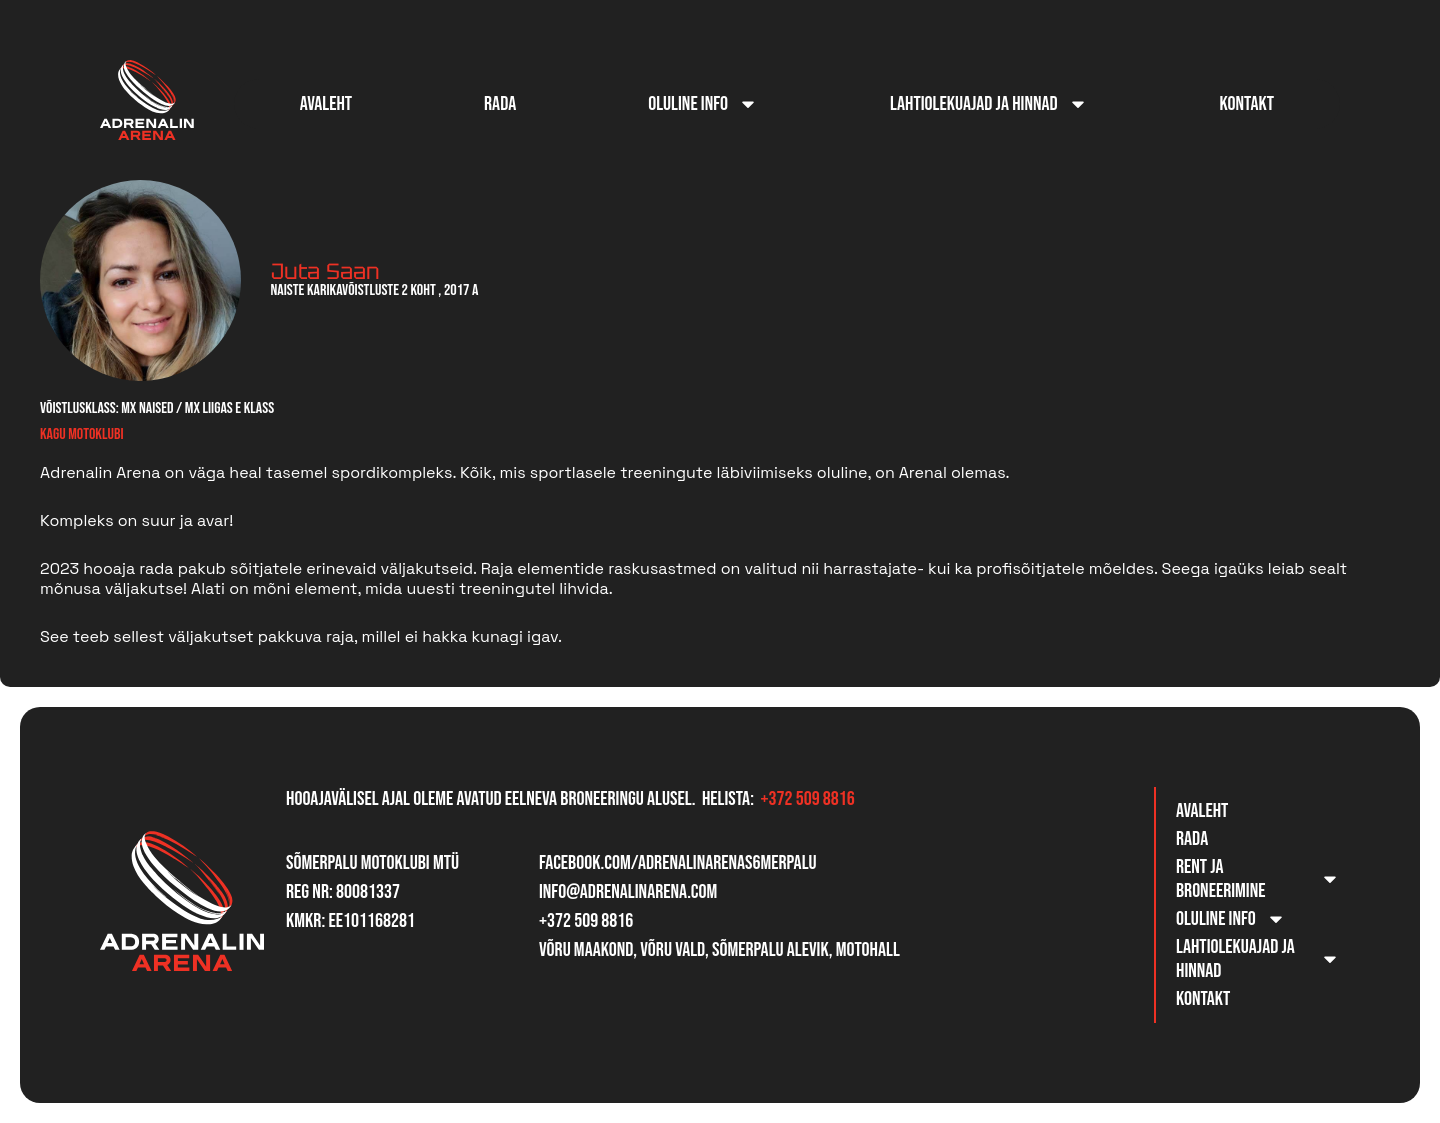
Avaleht (326, 104)
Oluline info (703, 104)
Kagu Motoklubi (81, 434)
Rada (500, 104)
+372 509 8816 (807, 799)
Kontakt (1247, 104)
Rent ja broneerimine (1258, 879)
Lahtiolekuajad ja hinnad (989, 104)
